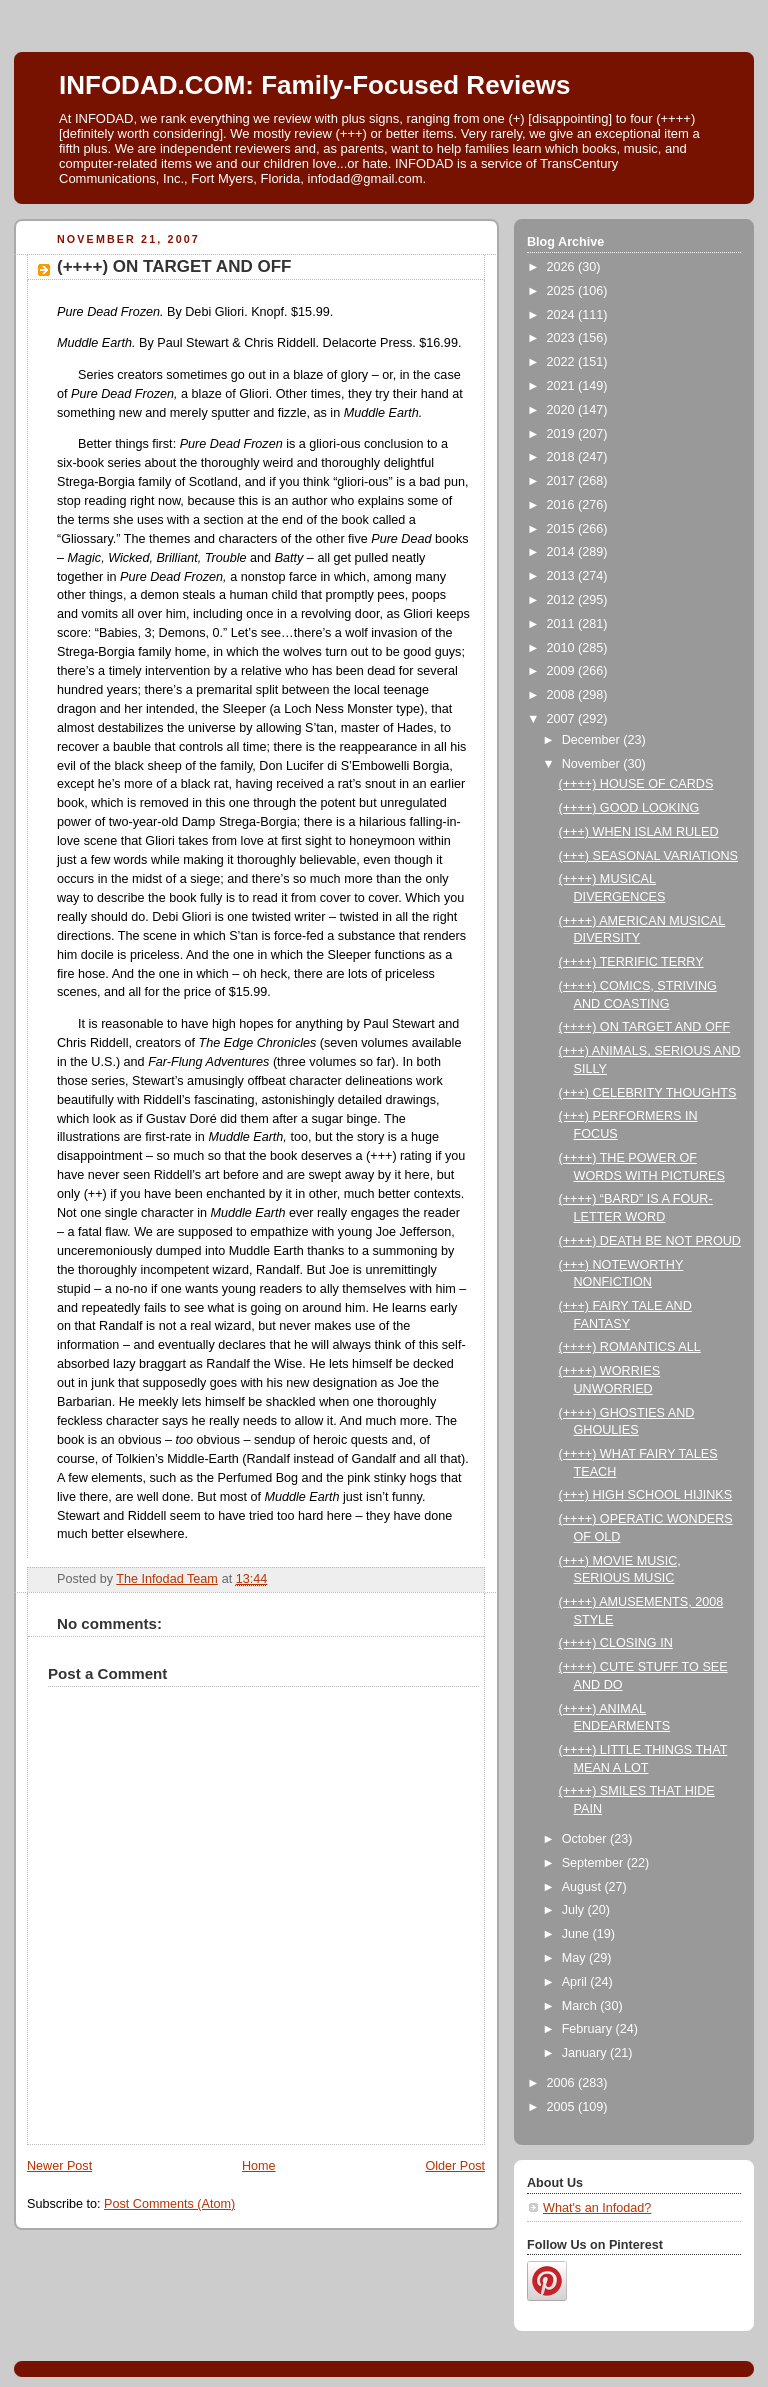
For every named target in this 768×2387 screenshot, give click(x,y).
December (593, 740)
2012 (563, 600)
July (575, 1910)
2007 (563, 719)
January (586, 2053)
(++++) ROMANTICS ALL (630, 1347)
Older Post (455, 2166)
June (577, 1934)
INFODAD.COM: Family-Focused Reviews (314, 85)
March (581, 2006)
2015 (563, 529)
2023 (563, 338)
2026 (563, 267)
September (594, 1863)
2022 (563, 362)
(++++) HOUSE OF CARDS (636, 784)
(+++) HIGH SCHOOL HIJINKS (646, 1495)
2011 (563, 624)
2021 (563, 386)
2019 (563, 434)
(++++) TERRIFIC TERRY (631, 962)
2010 (563, 648)
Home (259, 2166)
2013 (563, 576)
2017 (563, 481)
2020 (563, 410)
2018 (563, 457)
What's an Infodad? (597, 2208)
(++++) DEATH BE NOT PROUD (650, 1241)
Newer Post (59, 2166)
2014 (563, 552)
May (575, 1958)
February (589, 2029)
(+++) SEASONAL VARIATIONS (649, 856)
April (576, 1982)
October (586, 1839)
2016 (563, 505)
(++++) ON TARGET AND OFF (645, 1027)
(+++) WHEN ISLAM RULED (639, 832)
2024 (563, 315)
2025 (563, 291)
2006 (563, 2083)
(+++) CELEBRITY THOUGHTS (648, 1093)
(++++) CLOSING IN (616, 1643)
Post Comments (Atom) (169, 2204)
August (583, 1887)
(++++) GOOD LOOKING (629, 808)
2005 (563, 2107)
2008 (563, 695)
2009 (563, 671)
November (593, 764)
